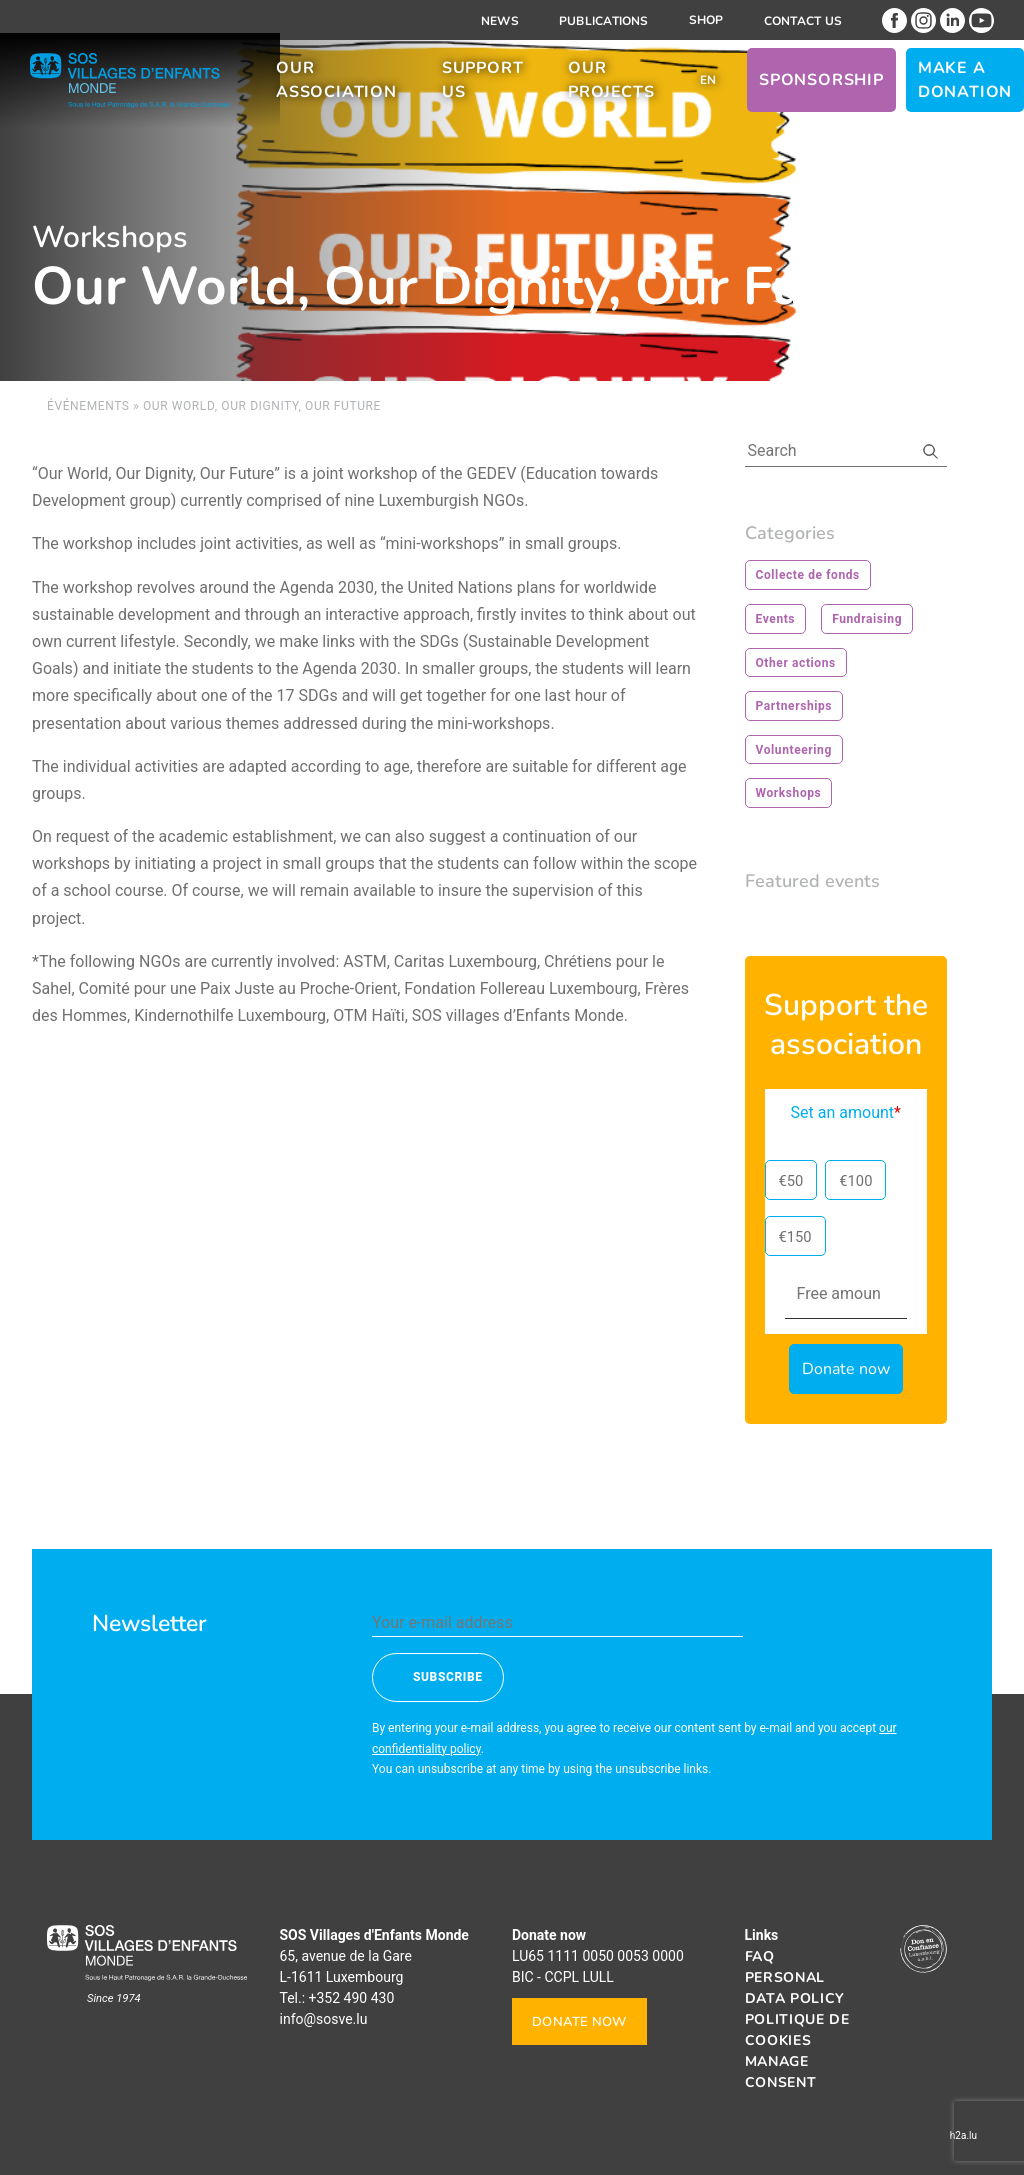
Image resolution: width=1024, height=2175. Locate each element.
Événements (88, 406)
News (500, 21)
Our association (336, 88)
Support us (483, 88)
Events (776, 619)
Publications (604, 21)
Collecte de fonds (808, 575)
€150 (795, 1237)
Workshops (789, 793)
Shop (706, 20)
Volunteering (794, 750)
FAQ (760, 1956)
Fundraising (867, 619)
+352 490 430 (352, 1998)
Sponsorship (821, 88)
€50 (791, 1181)
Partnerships (794, 706)
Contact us (803, 21)
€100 (855, 1181)
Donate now (579, 2022)
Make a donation (965, 88)
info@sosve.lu (324, 2019)
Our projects (611, 88)
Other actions (796, 663)
